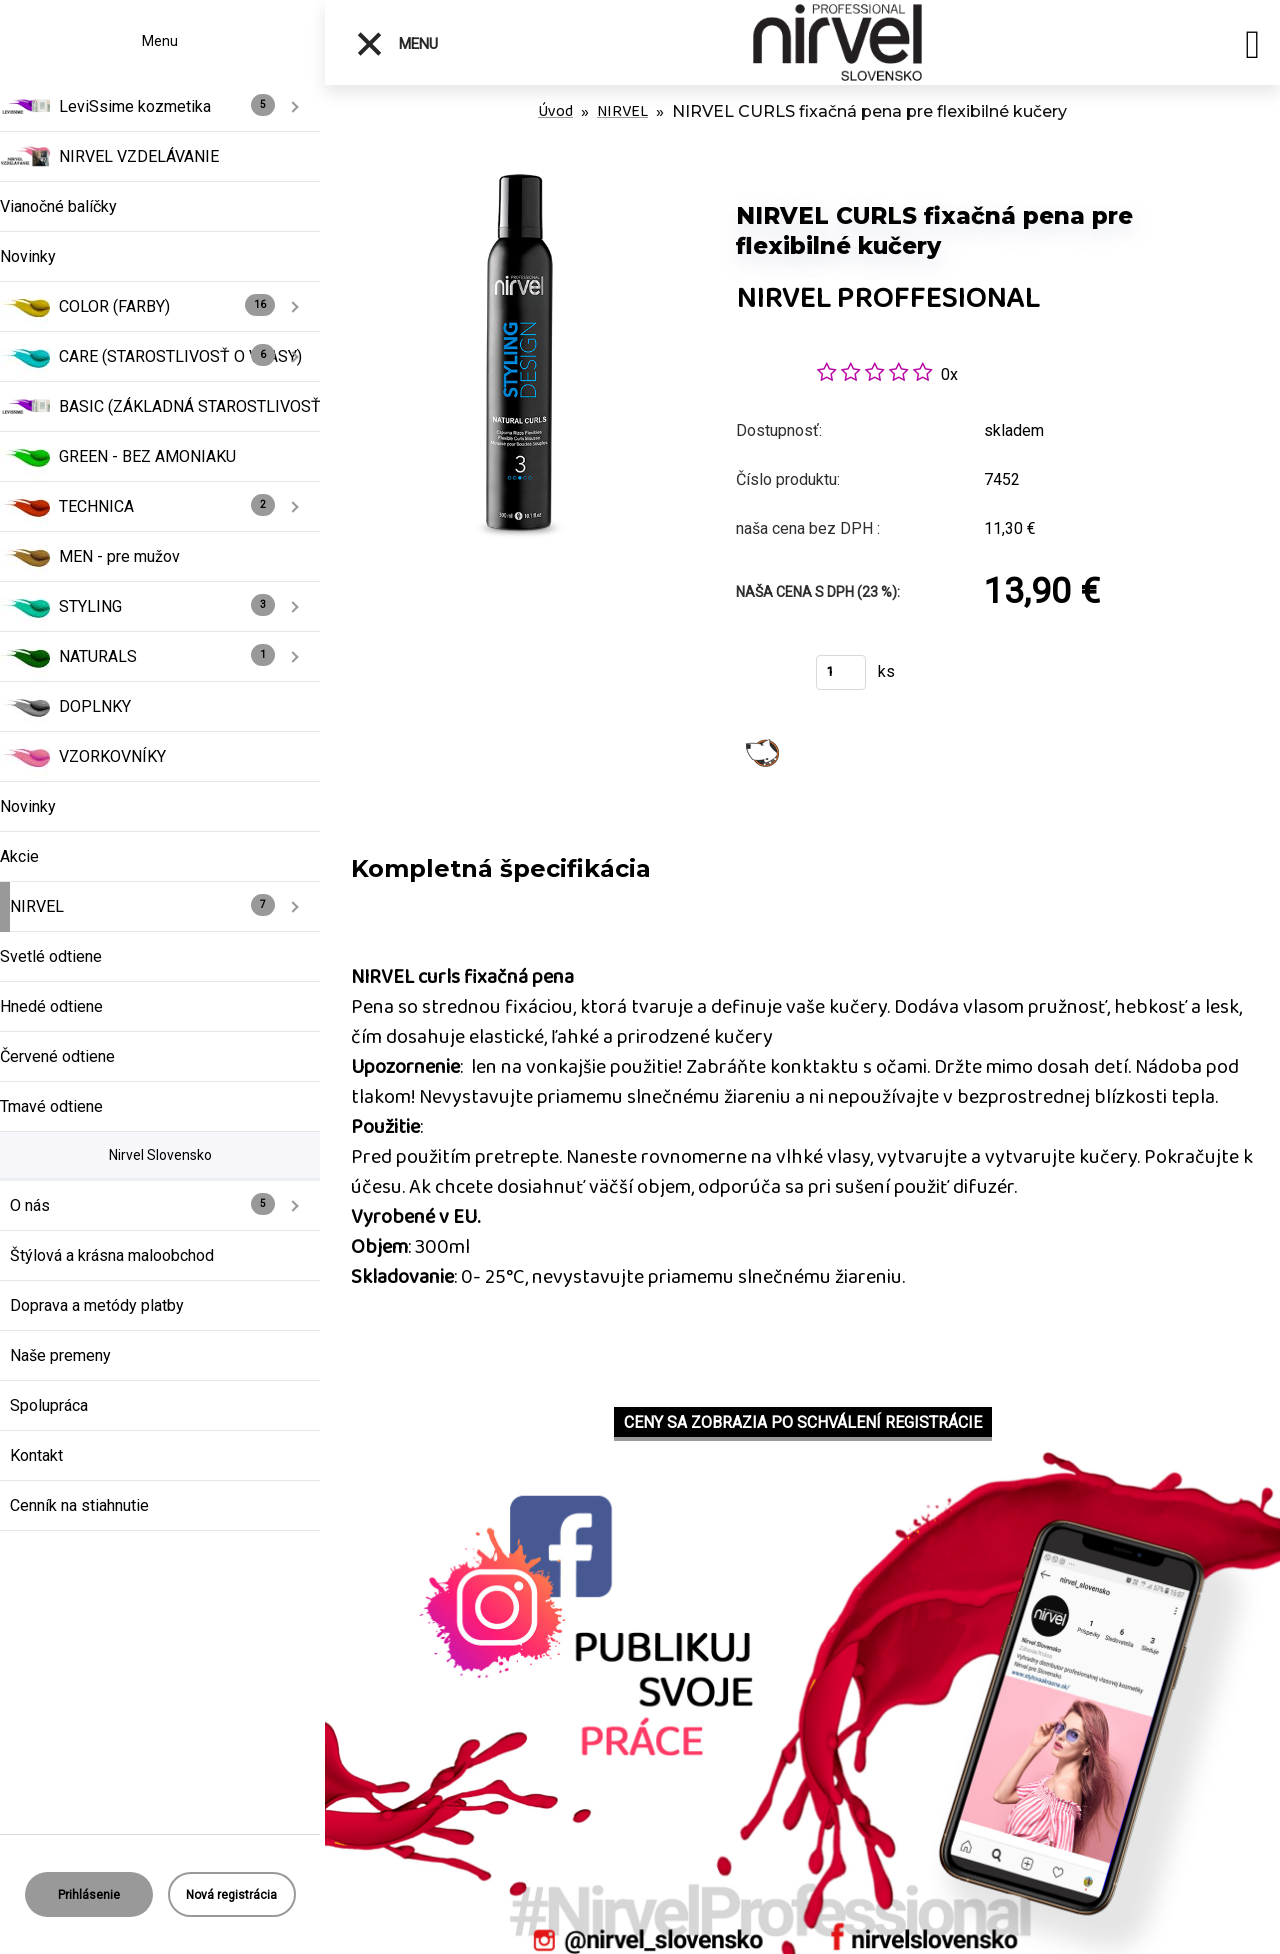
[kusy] (841, 672)
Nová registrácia (231, 1895)
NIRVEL (622, 111)
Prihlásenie (89, 1895)
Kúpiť (763, 678)
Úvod (555, 111)
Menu (396, 44)
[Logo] (837, 42)
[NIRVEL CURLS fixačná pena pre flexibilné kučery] (519, 179)
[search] (1252, 48)
